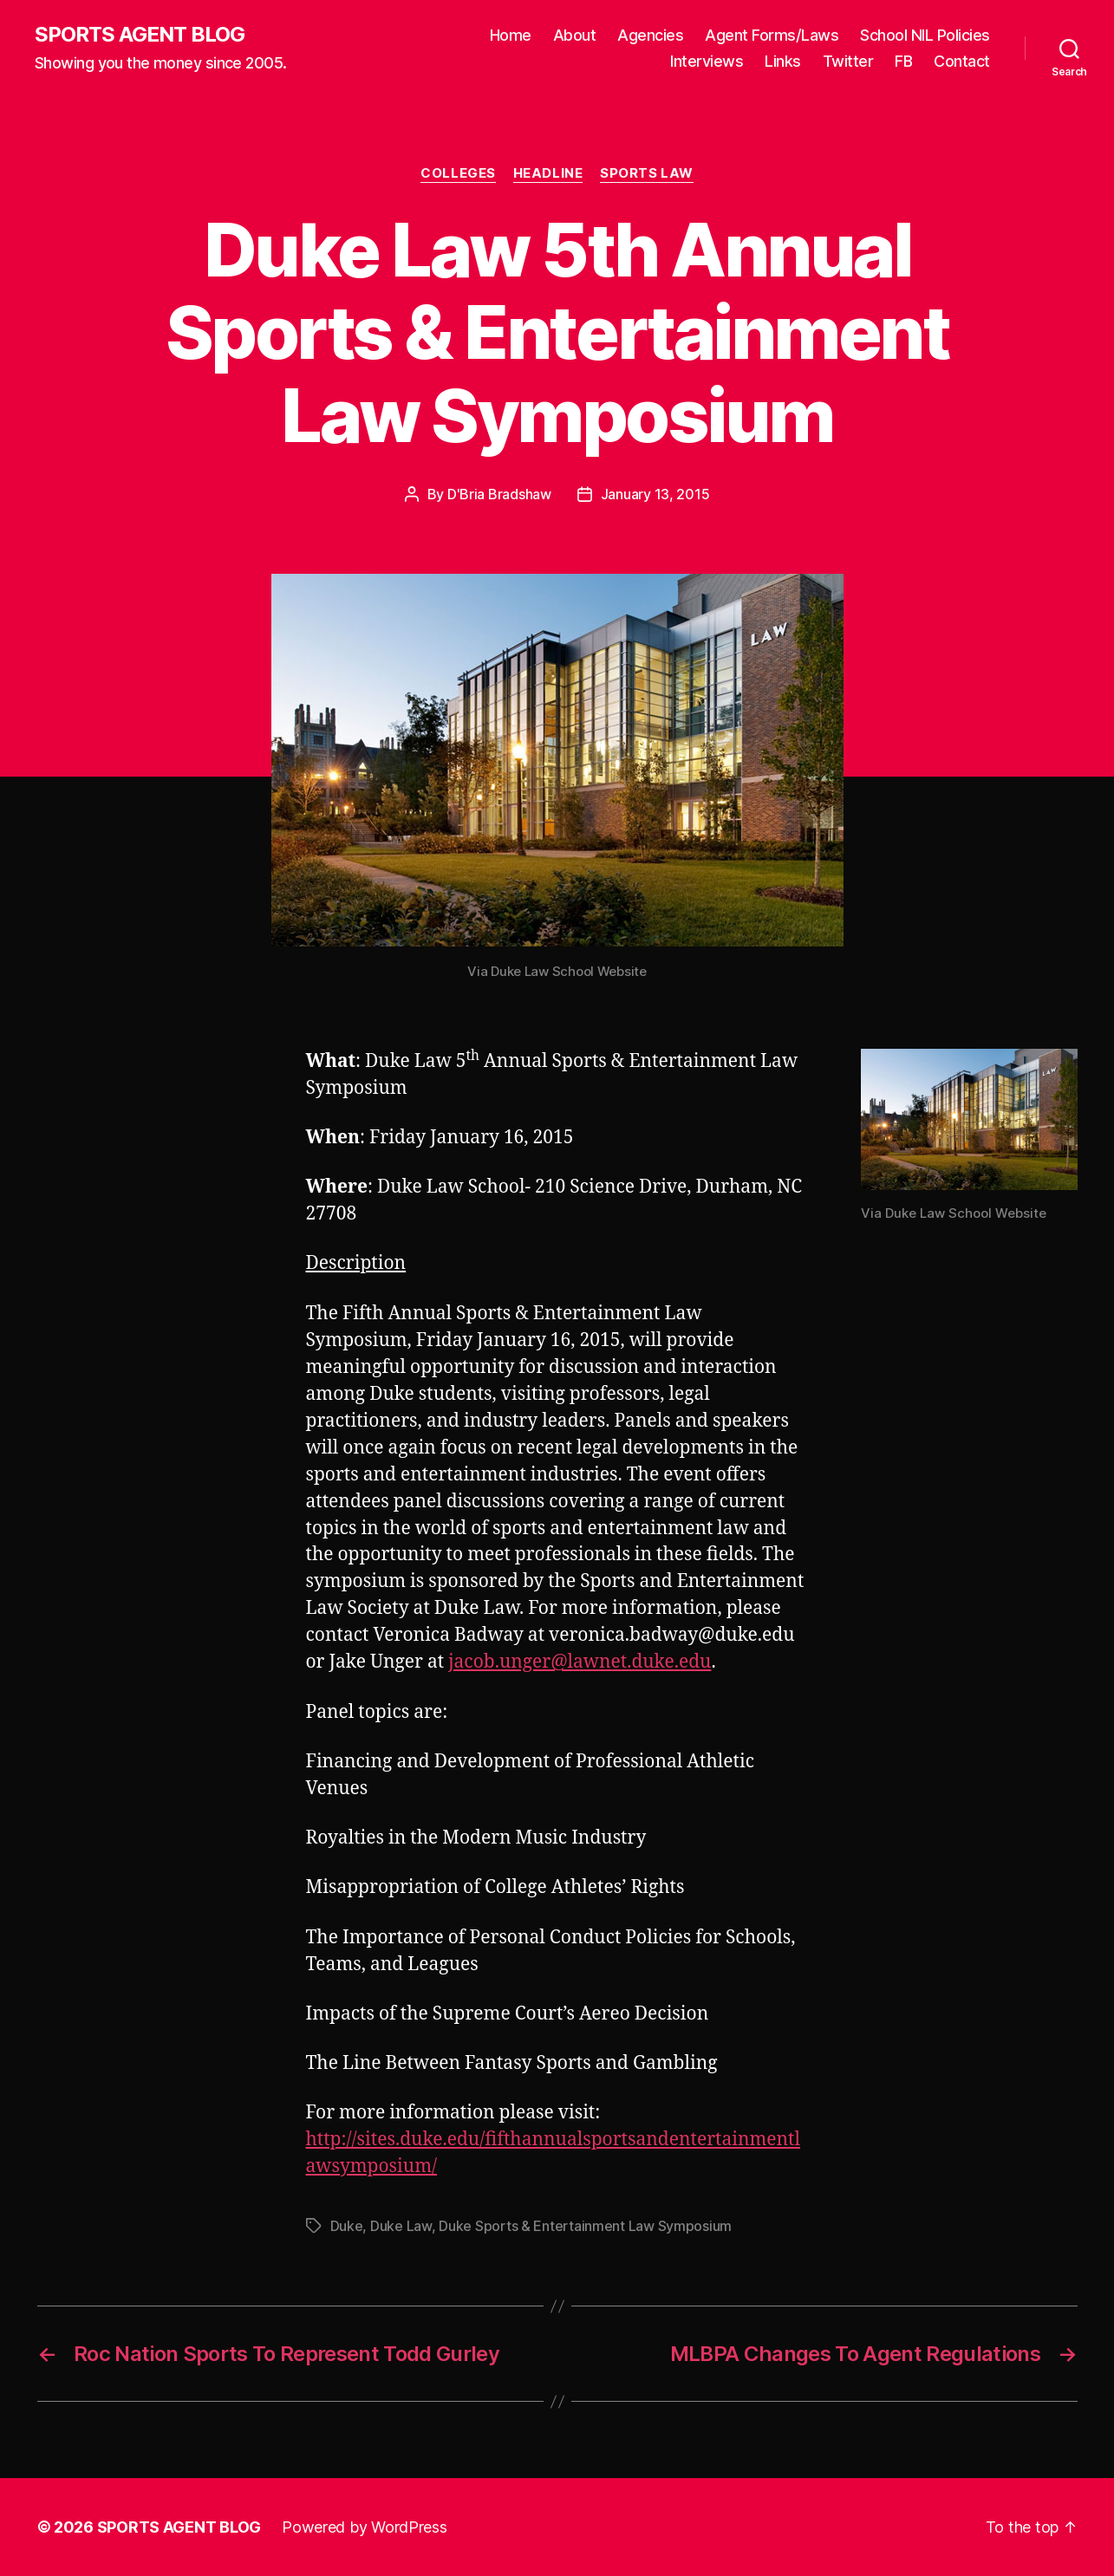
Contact (962, 61)
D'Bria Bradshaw (499, 494)
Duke (346, 2225)
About (574, 35)
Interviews (706, 61)
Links (783, 61)
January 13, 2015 (655, 494)
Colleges (457, 173)
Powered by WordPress (364, 2527)
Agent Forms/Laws (771, 35)
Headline (548, 173)
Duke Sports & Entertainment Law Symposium (585, 2225)
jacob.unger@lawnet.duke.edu (579, 1662)
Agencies (650, 35)
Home (510, 35)
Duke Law (401, 2225)
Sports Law (647, 173)
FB (903, 61)
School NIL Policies (925, 35)
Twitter (848, 61)
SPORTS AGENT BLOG (139, 34)
